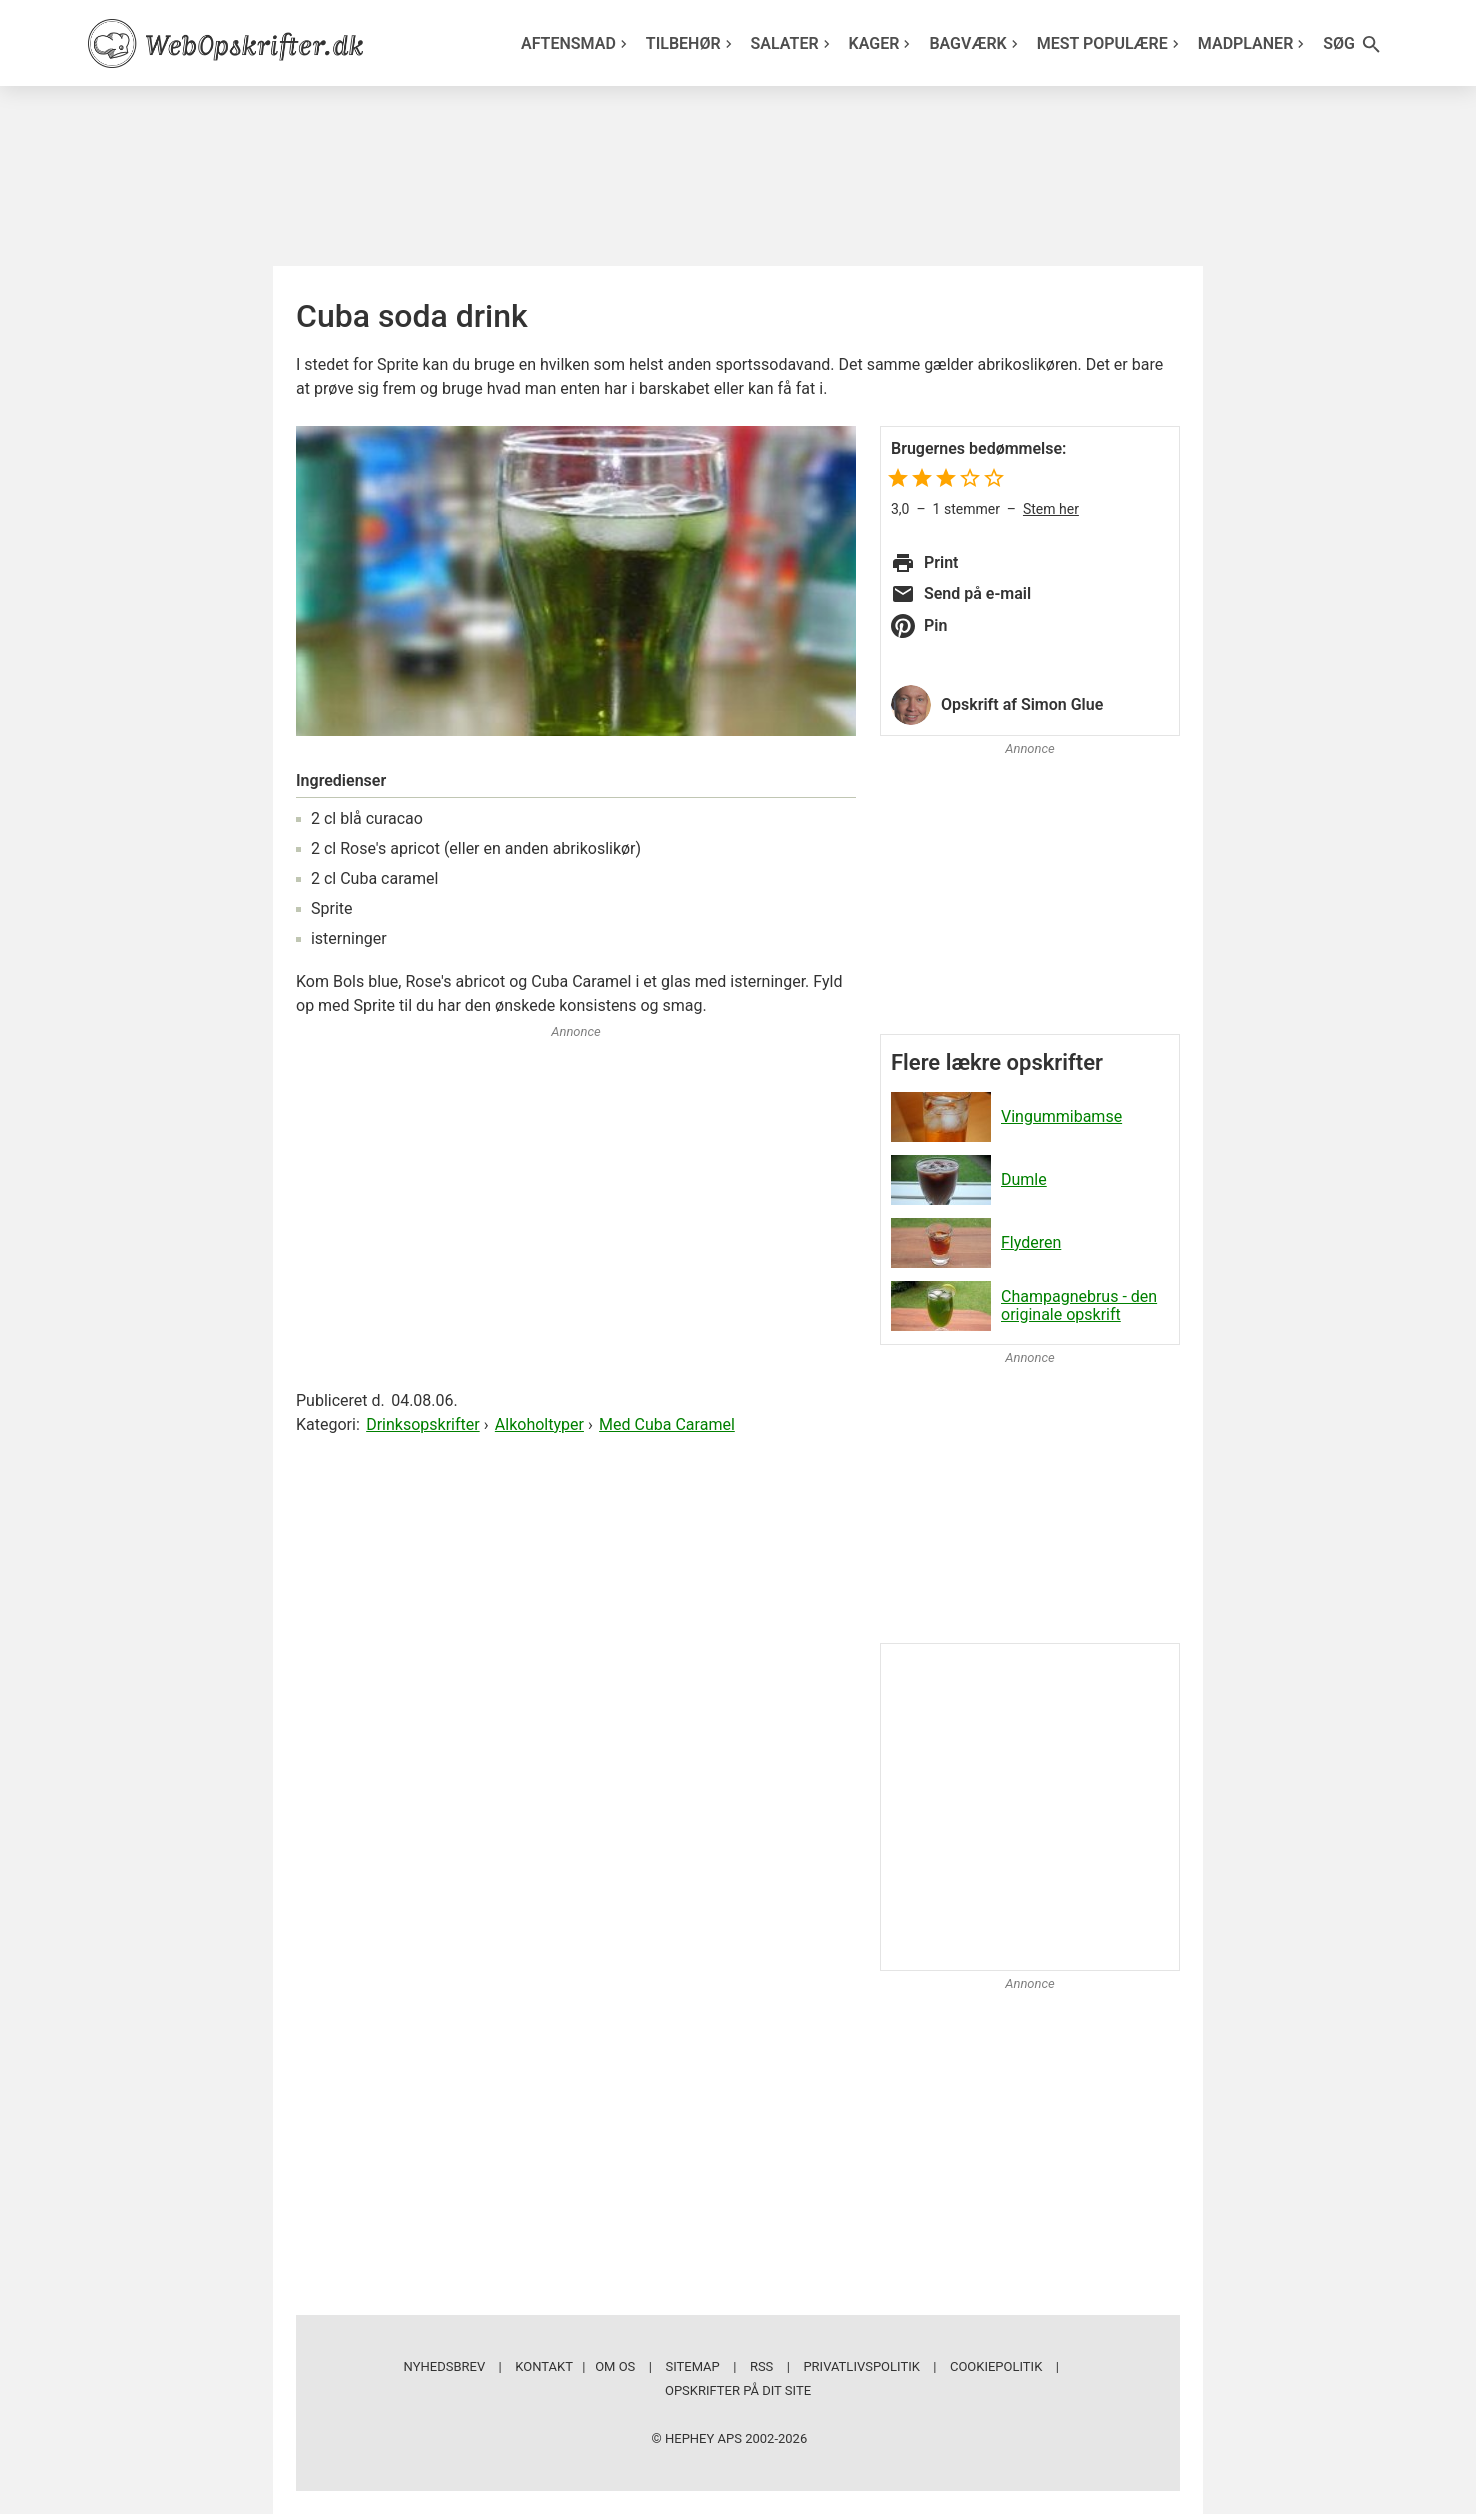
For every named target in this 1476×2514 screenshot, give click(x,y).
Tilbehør (691, 43)
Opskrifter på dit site (738, 2390)
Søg (1353, 44)
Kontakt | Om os (575, 2366)
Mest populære (1110, 43)
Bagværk (975, 43)
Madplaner (1254, 43)
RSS (761, 2366)
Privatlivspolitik (861, 2366)
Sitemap (692, 2366)
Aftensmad (576, 43)
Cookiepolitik (996, 2366)
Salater (793, 43)
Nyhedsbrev (445, 2366)
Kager (882, 43)
